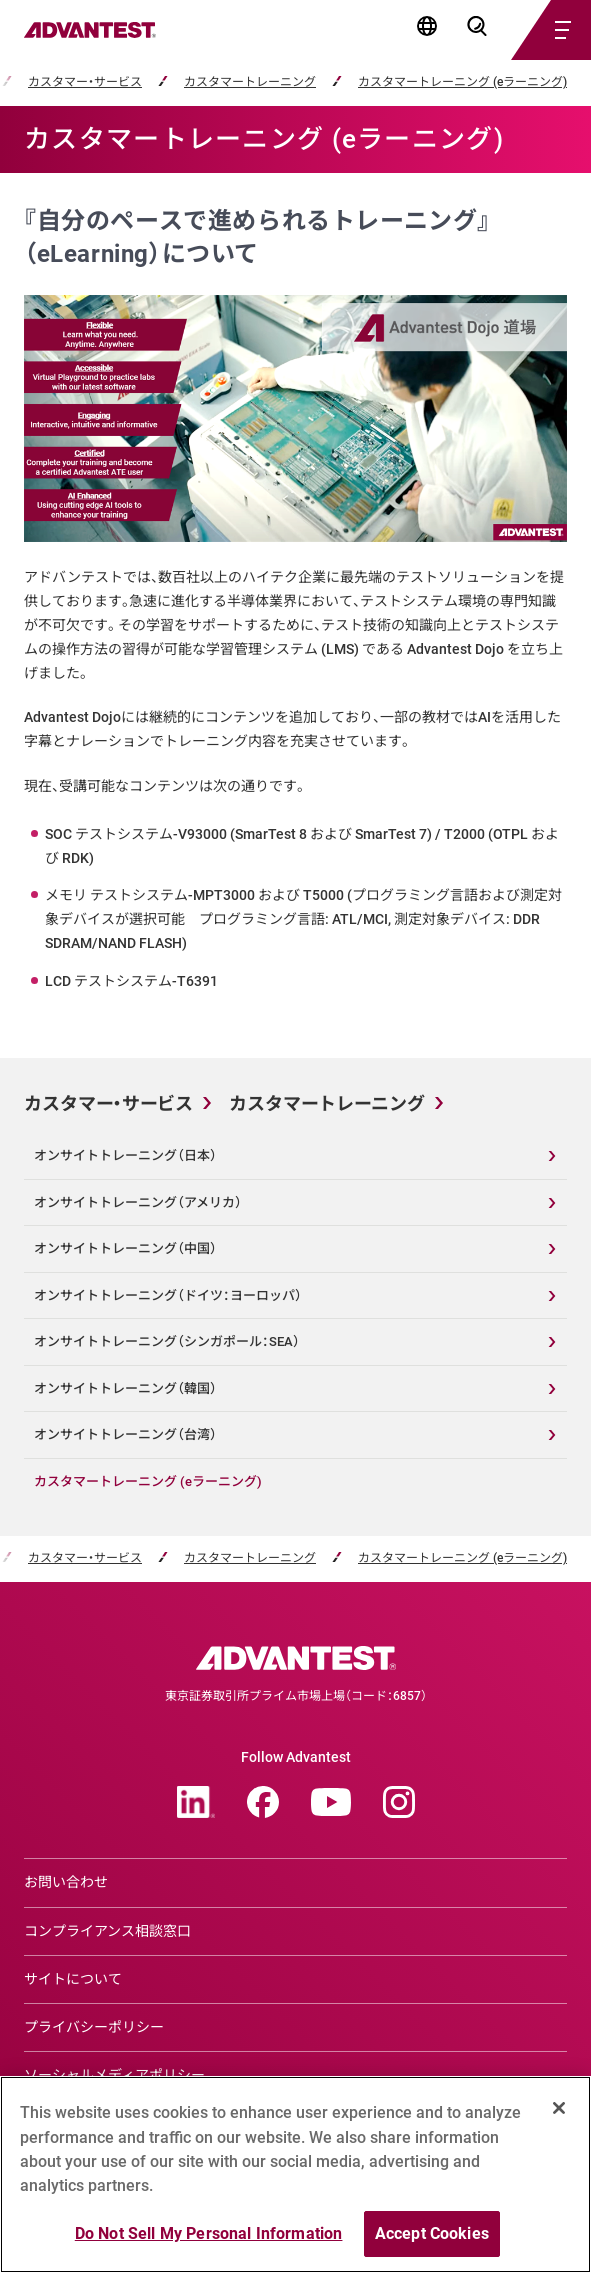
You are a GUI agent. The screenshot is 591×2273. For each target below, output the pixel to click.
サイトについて (73, 1979)
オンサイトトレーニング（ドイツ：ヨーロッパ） (168, 1295)
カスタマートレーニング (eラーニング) (462, 82)
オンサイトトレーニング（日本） (125, 1155)
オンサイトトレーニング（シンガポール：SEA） (167, 1341)
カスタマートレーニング (250, 82)
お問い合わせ (66, 1882)
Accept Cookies (432, 2242)
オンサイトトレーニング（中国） (125, 1248)
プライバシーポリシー (94, 2027)
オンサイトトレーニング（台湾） (125, 1434)
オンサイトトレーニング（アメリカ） (138, 1202)
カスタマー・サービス (85, 82)
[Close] (559, 2117)
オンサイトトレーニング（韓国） (125, 1388)
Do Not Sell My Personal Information (209, 2242)
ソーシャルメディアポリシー (114, 2075)
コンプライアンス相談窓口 (107, 1931)
